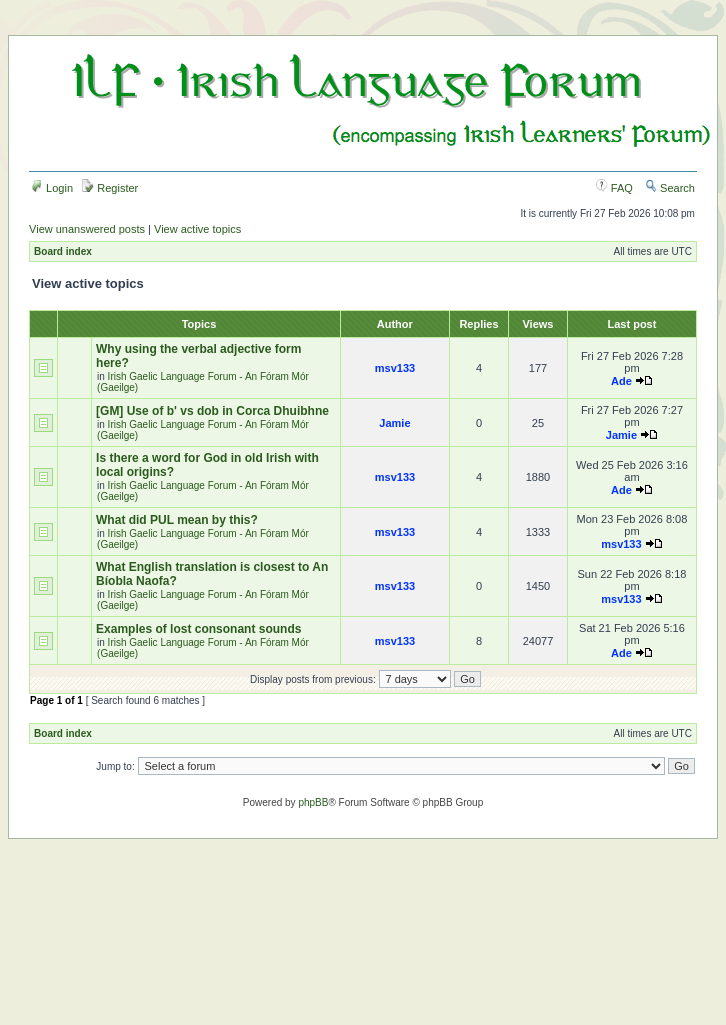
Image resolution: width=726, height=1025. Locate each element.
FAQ (614, 188)
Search (670, 188)
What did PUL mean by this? (177, 520)
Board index (63, 251)
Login (52, 188)
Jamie (394, 423)
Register (110, 188)
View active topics (197, 229)
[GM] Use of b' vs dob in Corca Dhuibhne (212, 411)
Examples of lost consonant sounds (198, 629)
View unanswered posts (87, 229)
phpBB (313, 802)
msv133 (395, 368)
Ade (621, 381)
